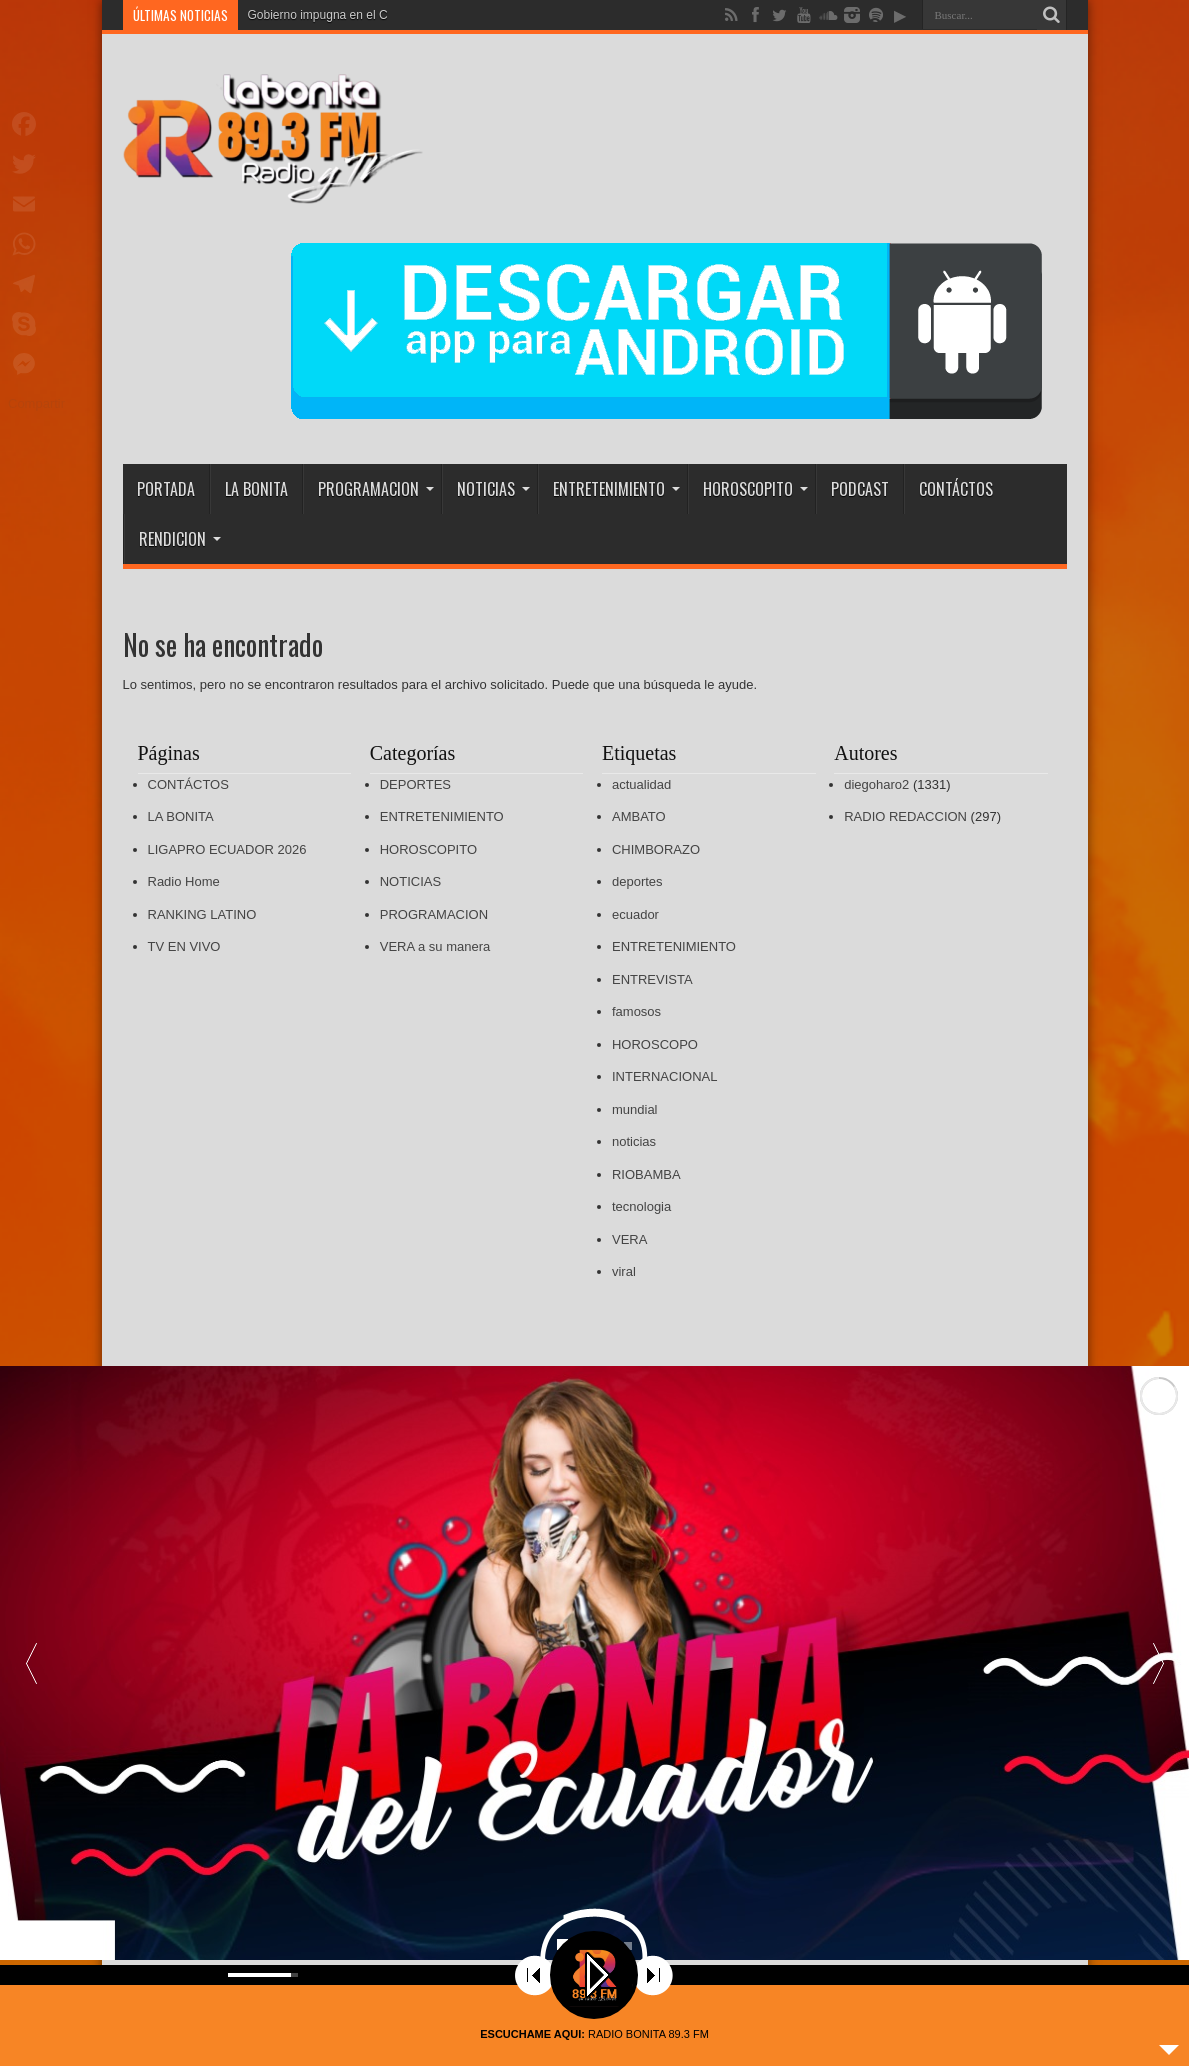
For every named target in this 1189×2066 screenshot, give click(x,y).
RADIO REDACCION (905, 816)
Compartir (36, 403)
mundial (635, 1109)
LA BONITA (256, 489)
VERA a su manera (435, 946)
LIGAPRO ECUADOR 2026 (227, 849)
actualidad (641, 784)
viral (624, 1271)
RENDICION (180, 539)
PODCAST (860, 489)
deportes (637, 881)
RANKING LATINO (202, 914)
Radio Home (184, 881)
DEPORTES (415, 784)
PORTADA (166, 489)
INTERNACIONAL (664, 1076)
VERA (629, 1239)
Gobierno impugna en (305, 15)
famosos (636, 1011)
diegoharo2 (876, 784)
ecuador (635, 914)
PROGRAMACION (376, 489)
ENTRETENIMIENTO (616, 489)
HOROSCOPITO (755, 489)
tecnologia (641, 1206)
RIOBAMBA (646, 1174)
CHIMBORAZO (656, 849)
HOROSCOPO (655, 1044)
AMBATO (639, 816)
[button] (1158, 1663)
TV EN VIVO (184, 946)
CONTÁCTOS (956, 489)
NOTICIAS (493, 489)
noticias (634, 1141)
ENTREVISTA (652, 979)
